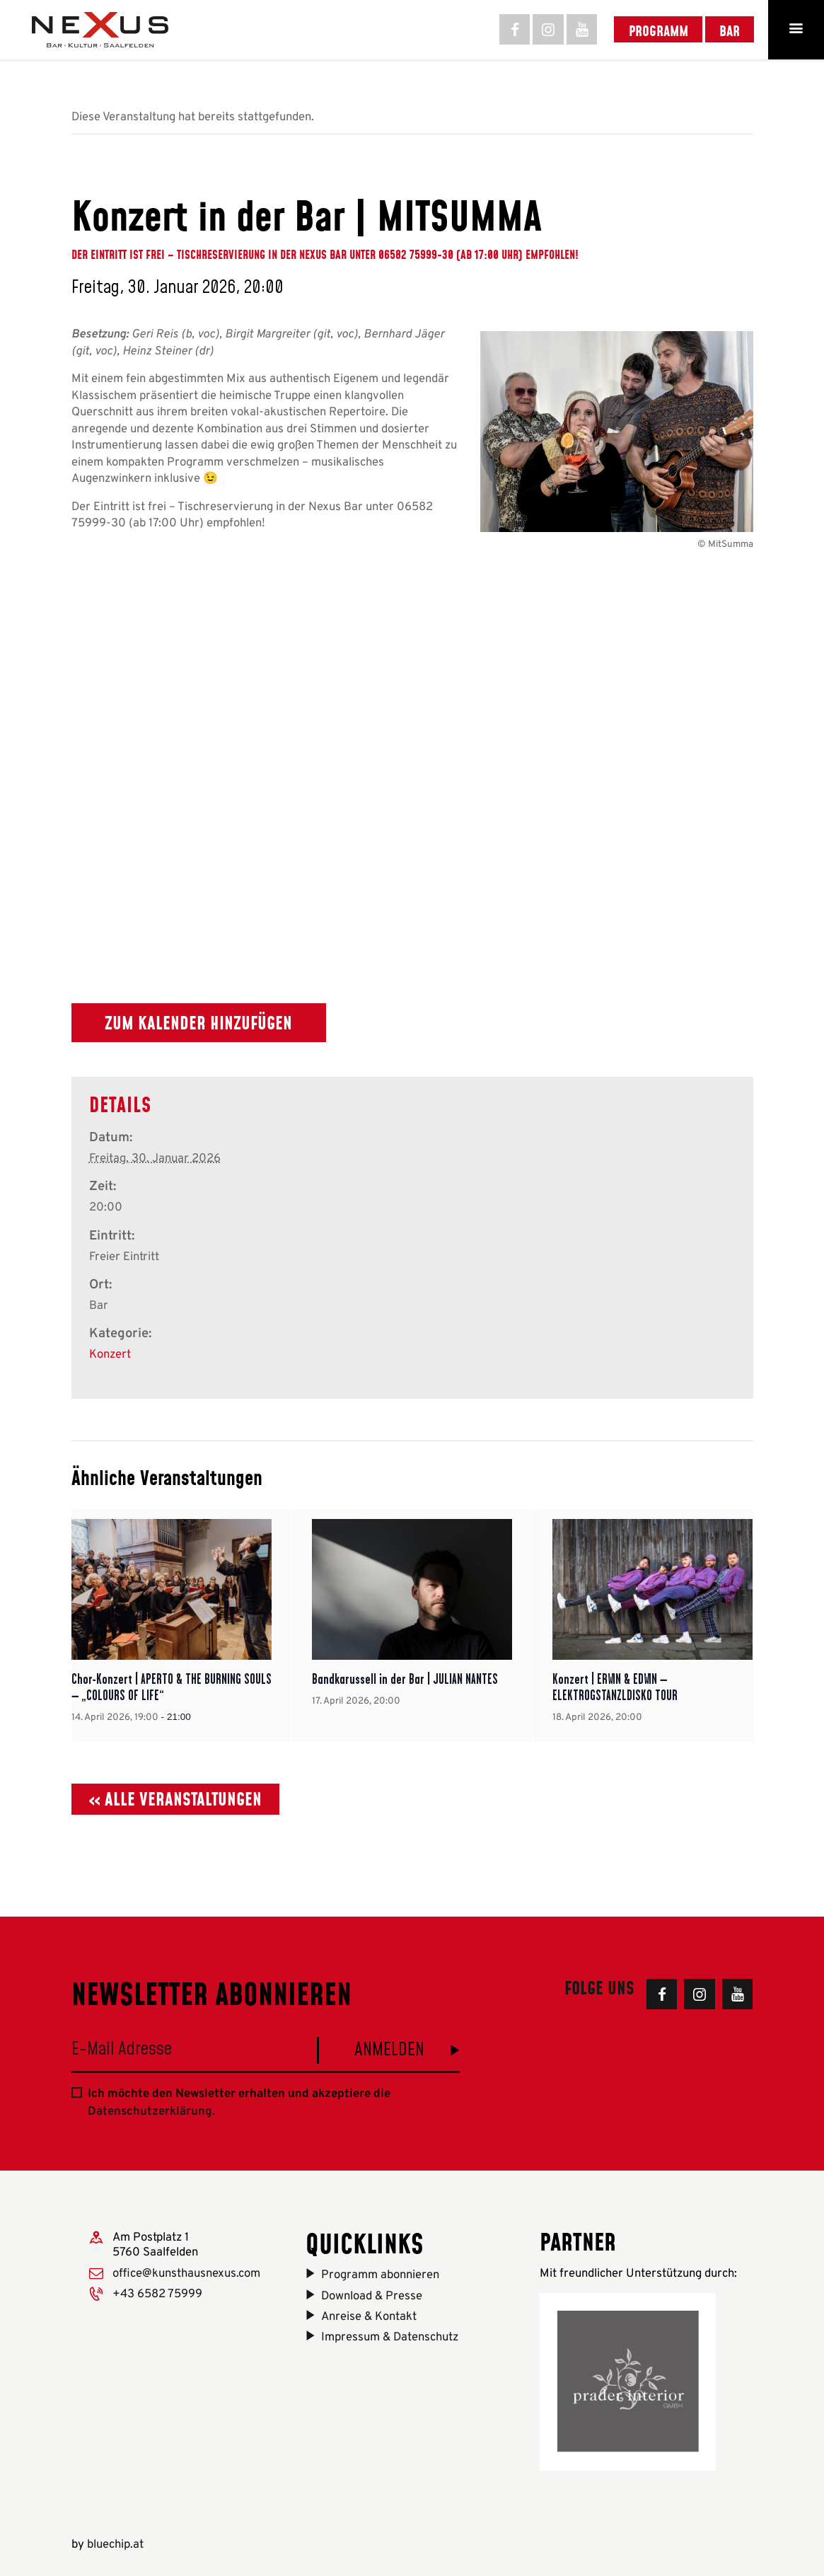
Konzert (110, 1354)
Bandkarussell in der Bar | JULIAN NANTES (405, 1679)
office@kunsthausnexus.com (186, 2273)
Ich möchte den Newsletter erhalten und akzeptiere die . (239, 2102)
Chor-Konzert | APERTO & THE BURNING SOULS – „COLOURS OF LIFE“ (171, 1687)
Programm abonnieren (380, 2275)
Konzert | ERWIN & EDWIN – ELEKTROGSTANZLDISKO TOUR (615, 1687)
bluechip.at (115, 2544)
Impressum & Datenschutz (389, 2337)
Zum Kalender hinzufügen (198, 1023)
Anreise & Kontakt (369, 2316)
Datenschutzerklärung (150, 2111)
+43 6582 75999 (157, 2294)
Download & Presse (371, 2296)
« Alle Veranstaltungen (175, 1799)
